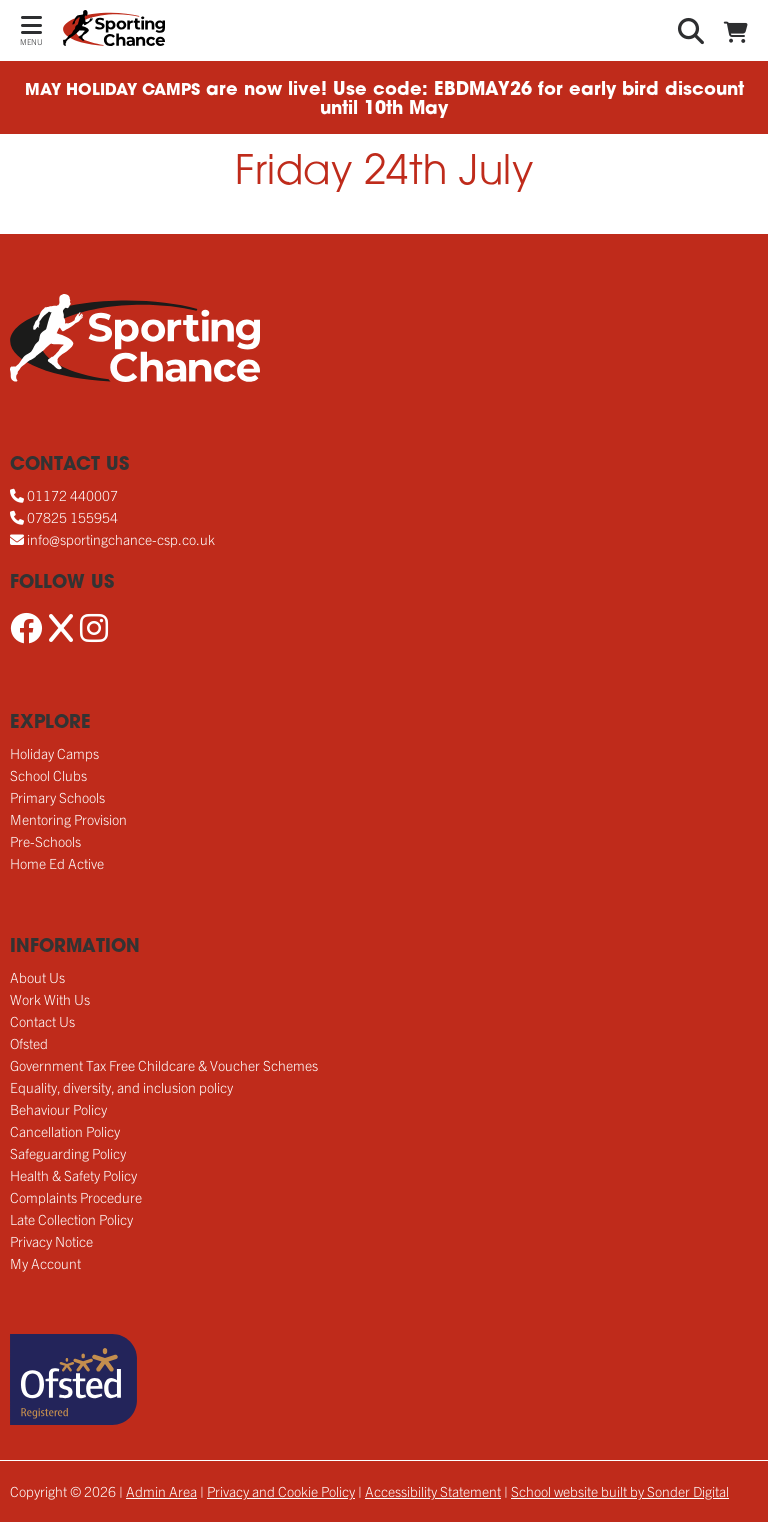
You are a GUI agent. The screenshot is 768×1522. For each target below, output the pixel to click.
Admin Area (161, 1491)
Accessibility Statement (433, 1491)
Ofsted (29, 1043)
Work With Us (50, 999)
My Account (45, 1263)
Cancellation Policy (65, 1131)
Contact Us (42, 1021)
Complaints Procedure (76, 1197)
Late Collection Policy (71, 1219)
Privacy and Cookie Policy (281, 1491)
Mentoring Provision (68, 819)
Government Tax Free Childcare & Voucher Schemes (164, 1065)
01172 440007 (72, 495)
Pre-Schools (45, 841)
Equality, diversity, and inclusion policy (121, 1087)
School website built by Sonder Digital (620, 1491)
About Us (37, 977)
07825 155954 (72, 517)
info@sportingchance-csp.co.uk (121, 539)
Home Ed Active (57, 863)
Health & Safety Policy (73, 1175)
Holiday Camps (54, 753)
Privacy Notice (51, 1241)
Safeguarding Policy (68, 1153)
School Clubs (48, 775)
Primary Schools (57, 797)
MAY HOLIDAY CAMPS (112, 91)
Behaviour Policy (58, 1109)
